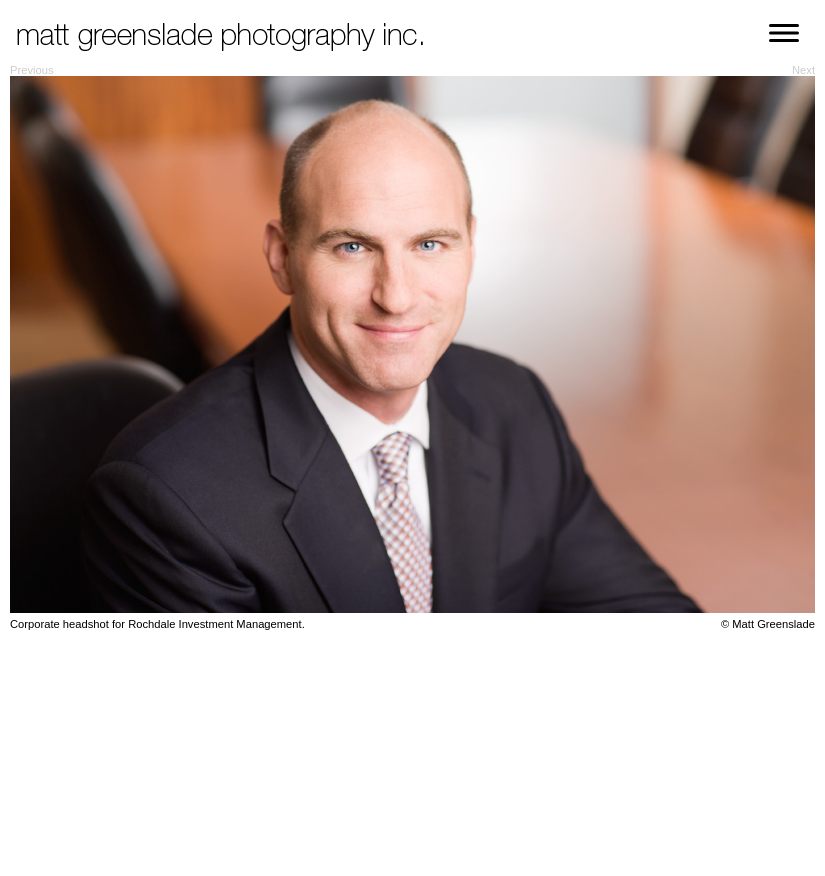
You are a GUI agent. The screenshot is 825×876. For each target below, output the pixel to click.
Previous (32, 70)
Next (803, 70)
